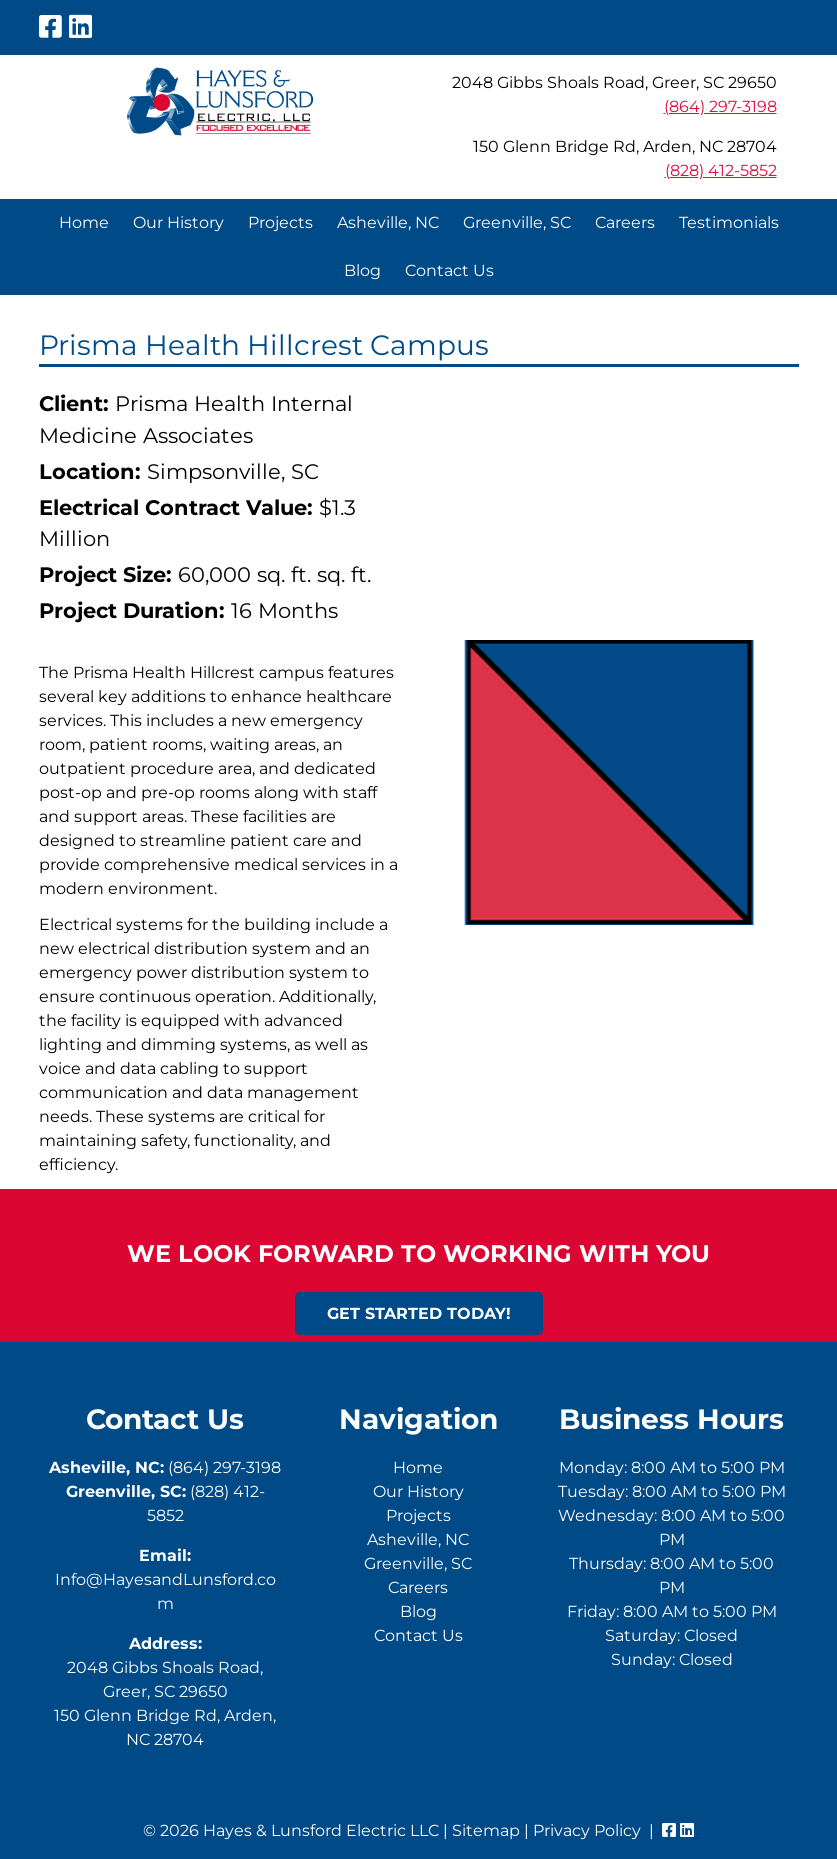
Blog (362, 270)
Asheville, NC (388, 222)
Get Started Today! (419, 1313)
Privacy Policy (587, 1830)
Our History (178, 222)
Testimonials (729, 222)
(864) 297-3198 (720, 106)
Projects (280, 222)
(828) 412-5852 (721, 170)
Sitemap (486, 1830)
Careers (625, 222)
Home (84, 222)
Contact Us (449, 270)
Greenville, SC (517, 222)
